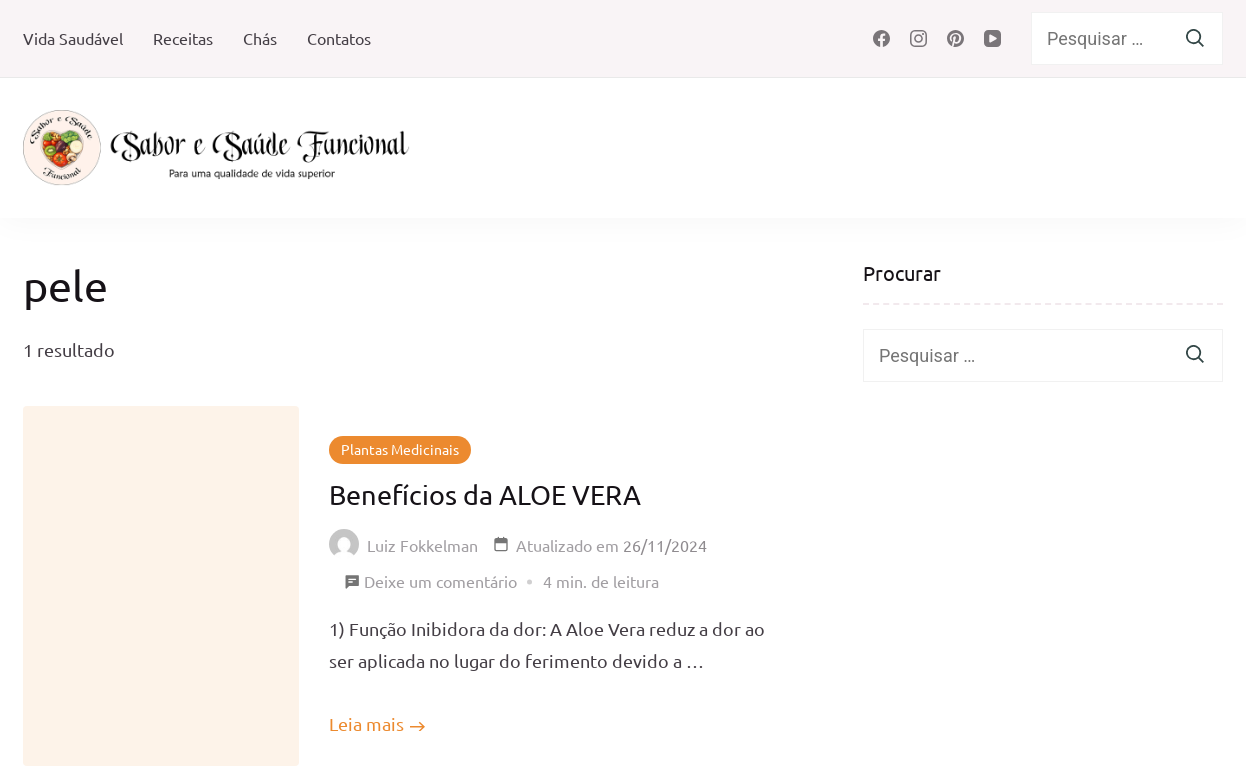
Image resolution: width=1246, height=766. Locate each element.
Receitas (183, 38)
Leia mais (366, 723)
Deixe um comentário (440, 582)
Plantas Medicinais (400, 449)
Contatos (339, 38)
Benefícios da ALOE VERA (485, 494)
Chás (260, 38)
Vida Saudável (73, 38)
